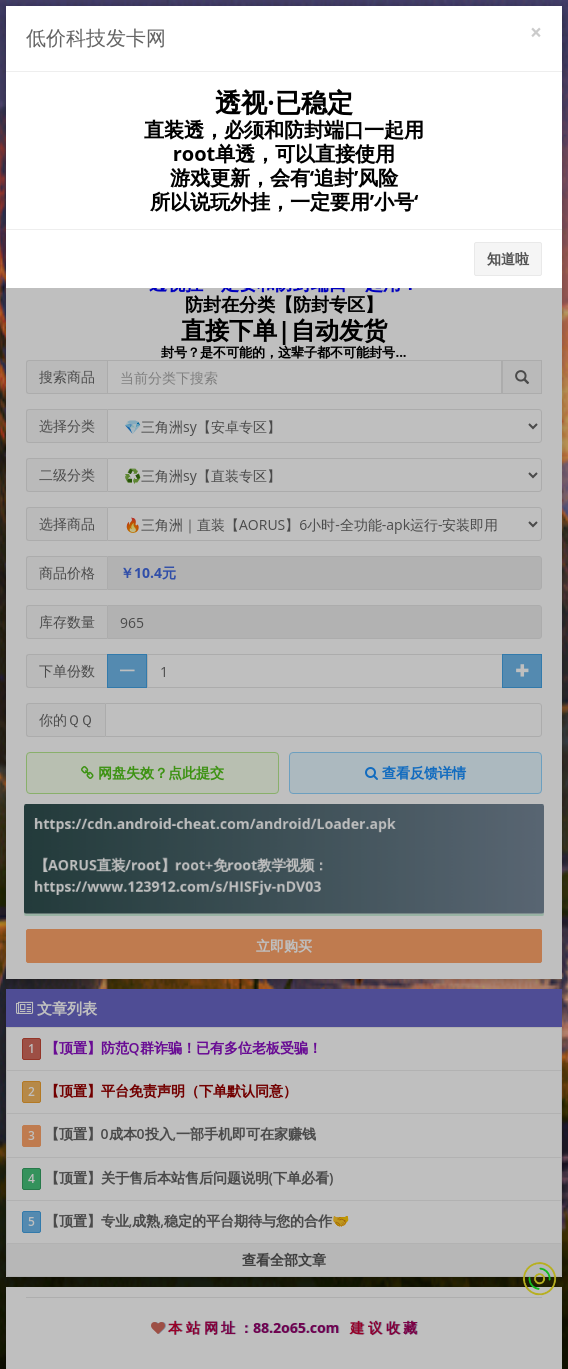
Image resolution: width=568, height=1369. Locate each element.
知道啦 (508, 258)
